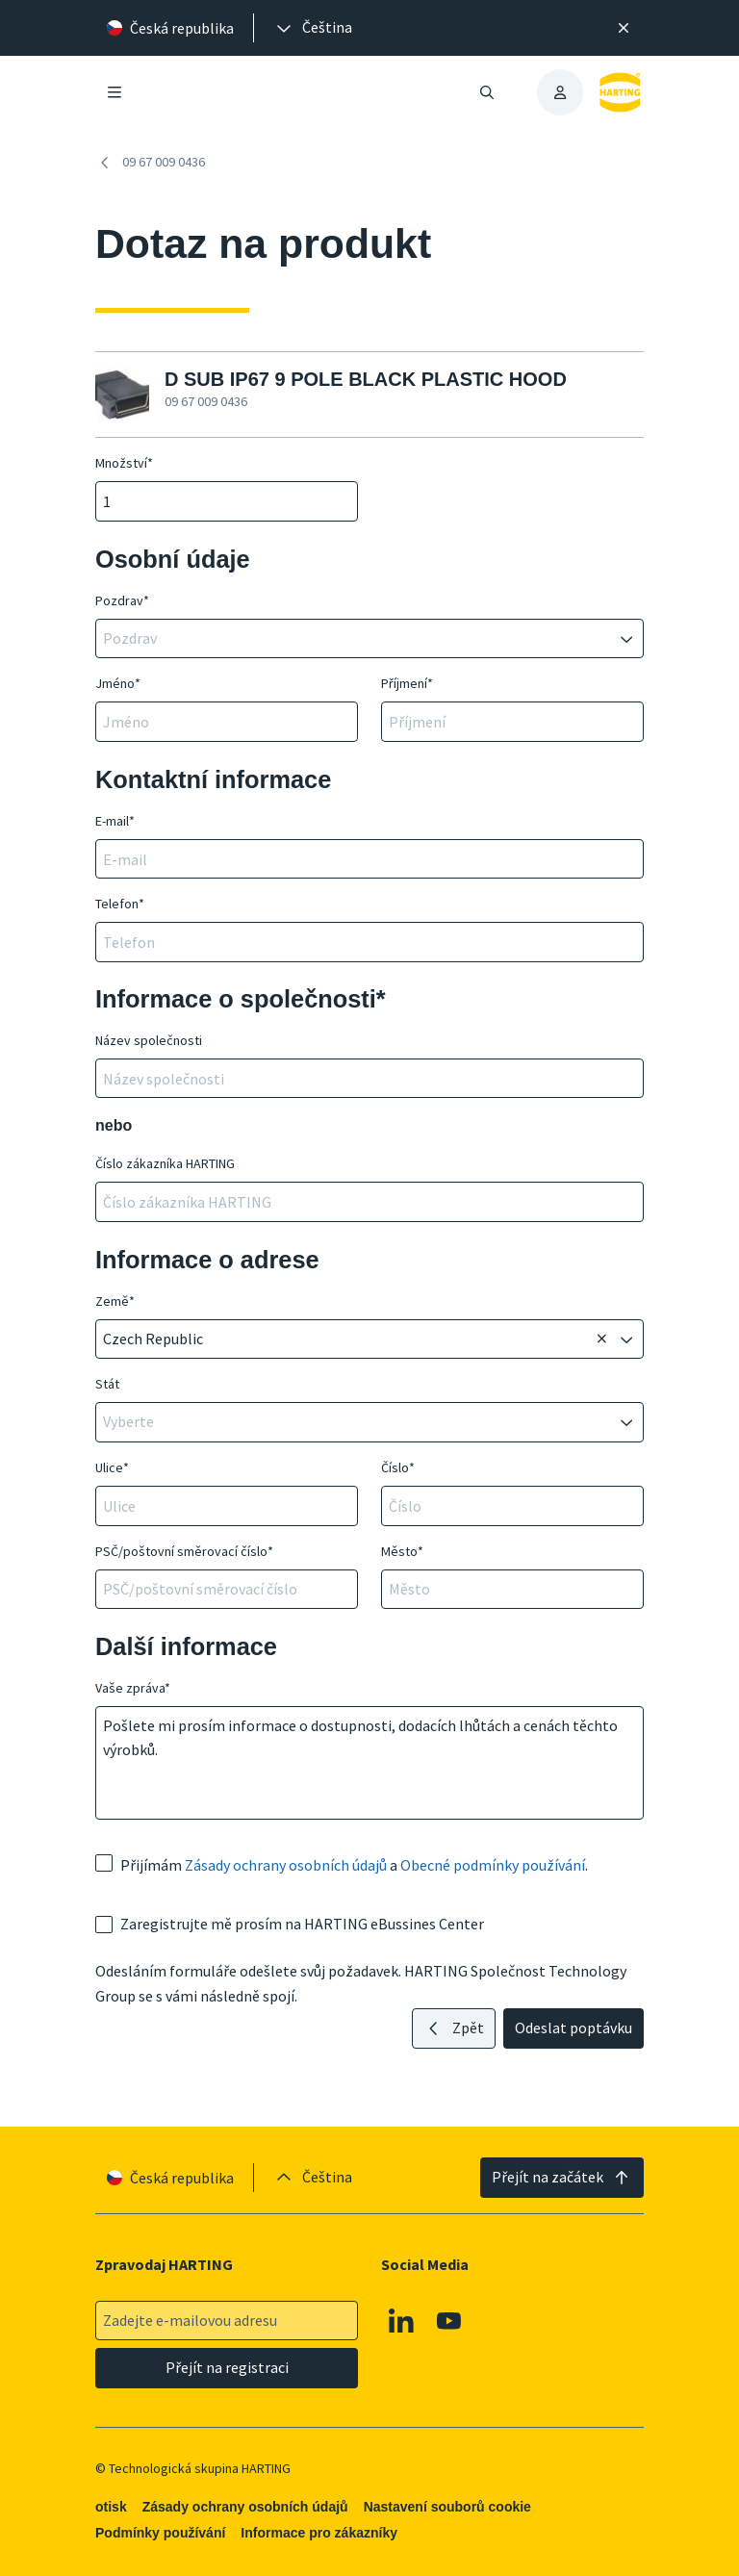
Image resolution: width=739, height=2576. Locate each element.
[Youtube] (449, 2320)
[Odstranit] (601, 1339)
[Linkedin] (401, 2320)
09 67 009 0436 (150, 162)
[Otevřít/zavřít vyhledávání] (487, 92)
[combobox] (356, 638)
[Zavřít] (623, 28)
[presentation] (313, 28)
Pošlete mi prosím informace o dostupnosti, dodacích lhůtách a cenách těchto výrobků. (369, 1763)
